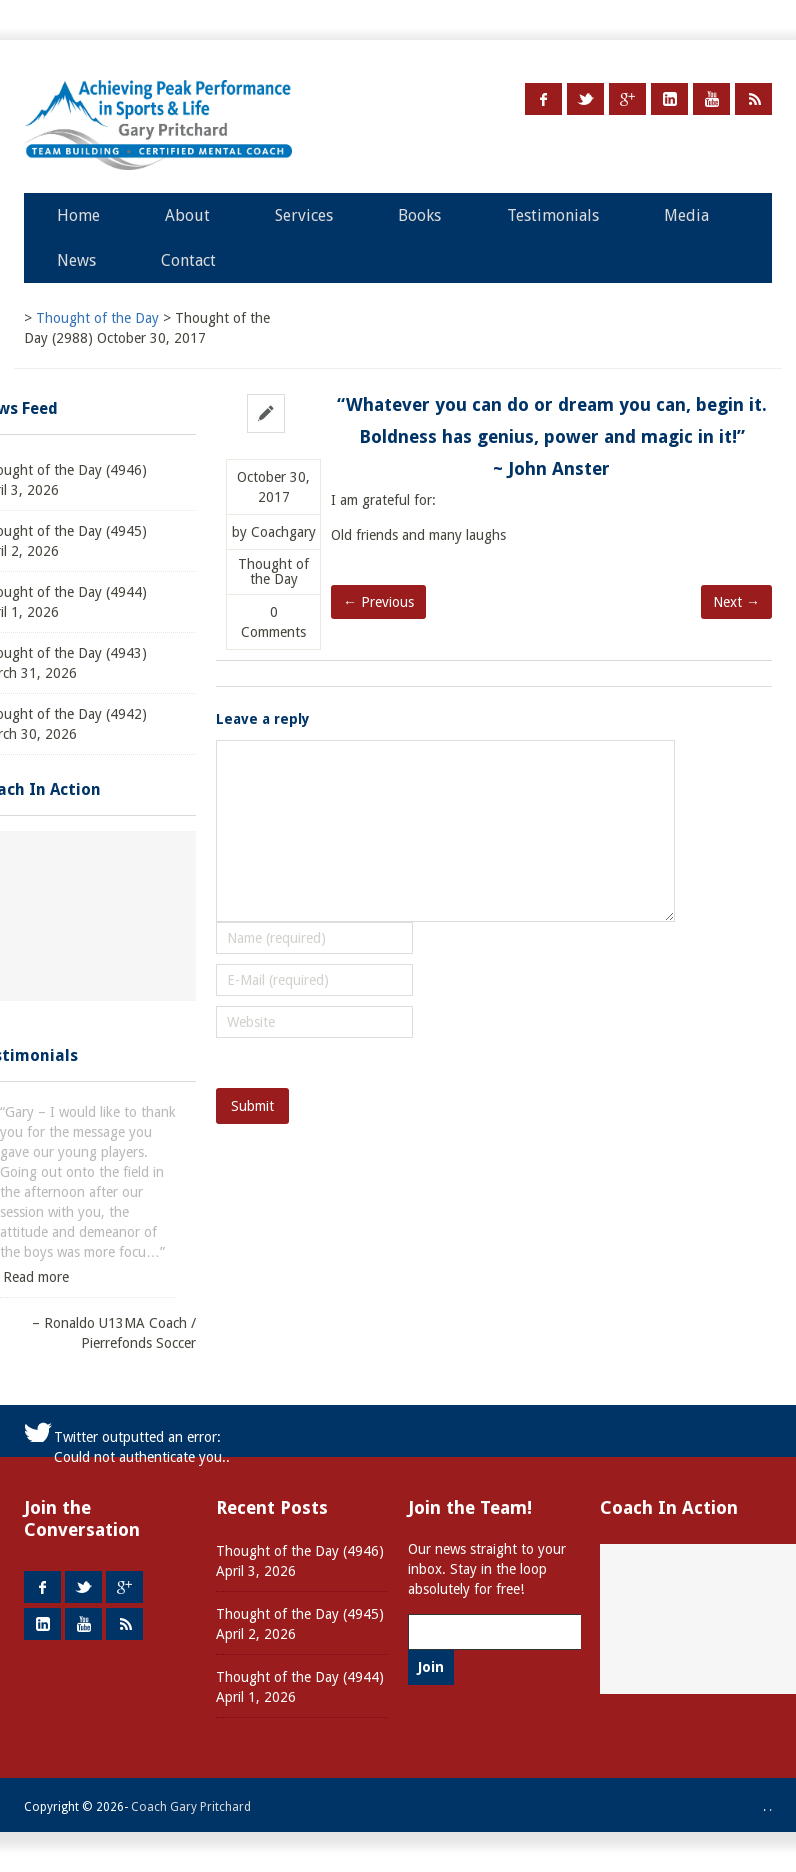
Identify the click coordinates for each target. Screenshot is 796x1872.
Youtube (711, 99)
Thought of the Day (273, 572)
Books (419, 215)
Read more (36, 1277)
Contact (188, 260)
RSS (753, 99)
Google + (627, 99)
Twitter (585, 99)
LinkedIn (669, 99)
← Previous (378, 602)
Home (78, 215)
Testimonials (553, 215)
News (76, 260)
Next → (736, 602)
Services (304, 215)
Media (686, 215)
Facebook (543, 99)
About (187, 215)
